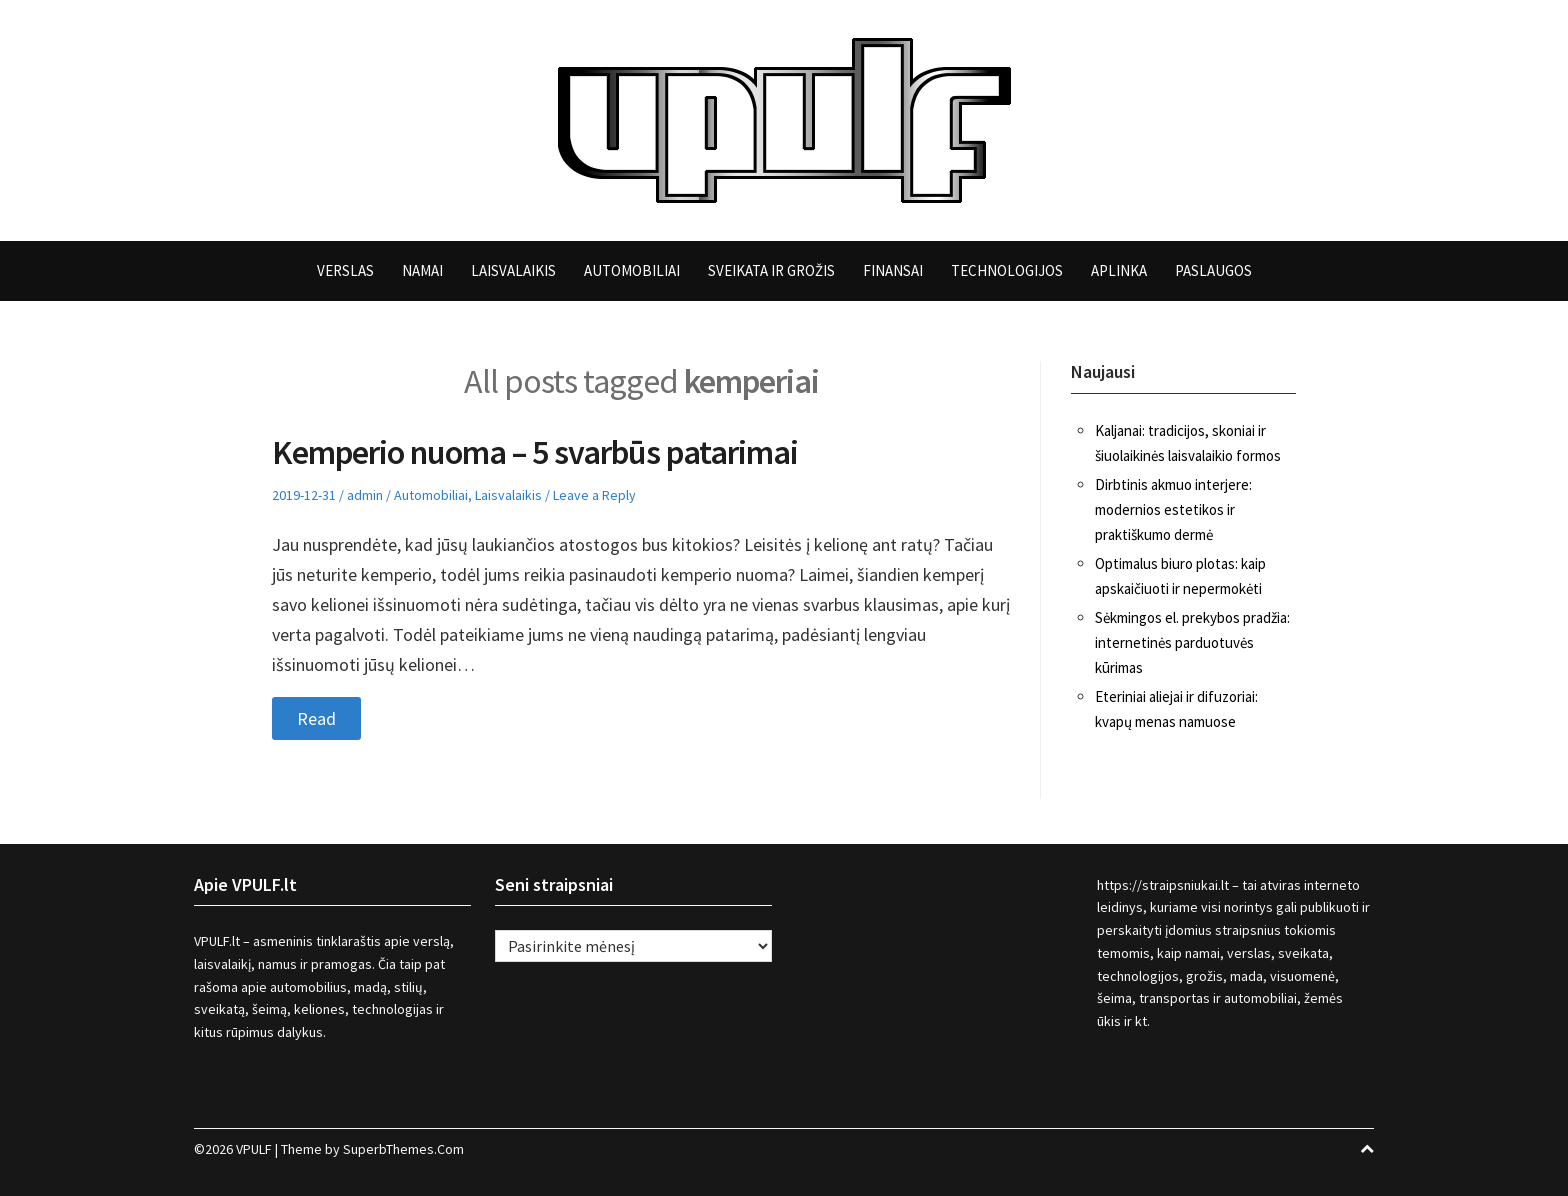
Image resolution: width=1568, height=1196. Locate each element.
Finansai (893, 270)
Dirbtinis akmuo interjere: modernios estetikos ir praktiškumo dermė (1173, 509)
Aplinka (1119, 270)
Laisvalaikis (513, 270)
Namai (422, 270)
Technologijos (1007, 270)
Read (316, 718)
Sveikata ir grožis (771, 270)
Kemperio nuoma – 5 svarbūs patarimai (535, 452)
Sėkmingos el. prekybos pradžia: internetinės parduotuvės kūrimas (1192, 642)
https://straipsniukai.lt (1163, 885)
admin (365, 495)
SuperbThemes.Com (403, 1149)
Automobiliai (632, 270)
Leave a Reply (594, 495)
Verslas (345, 270)
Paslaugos (1213, 270)
